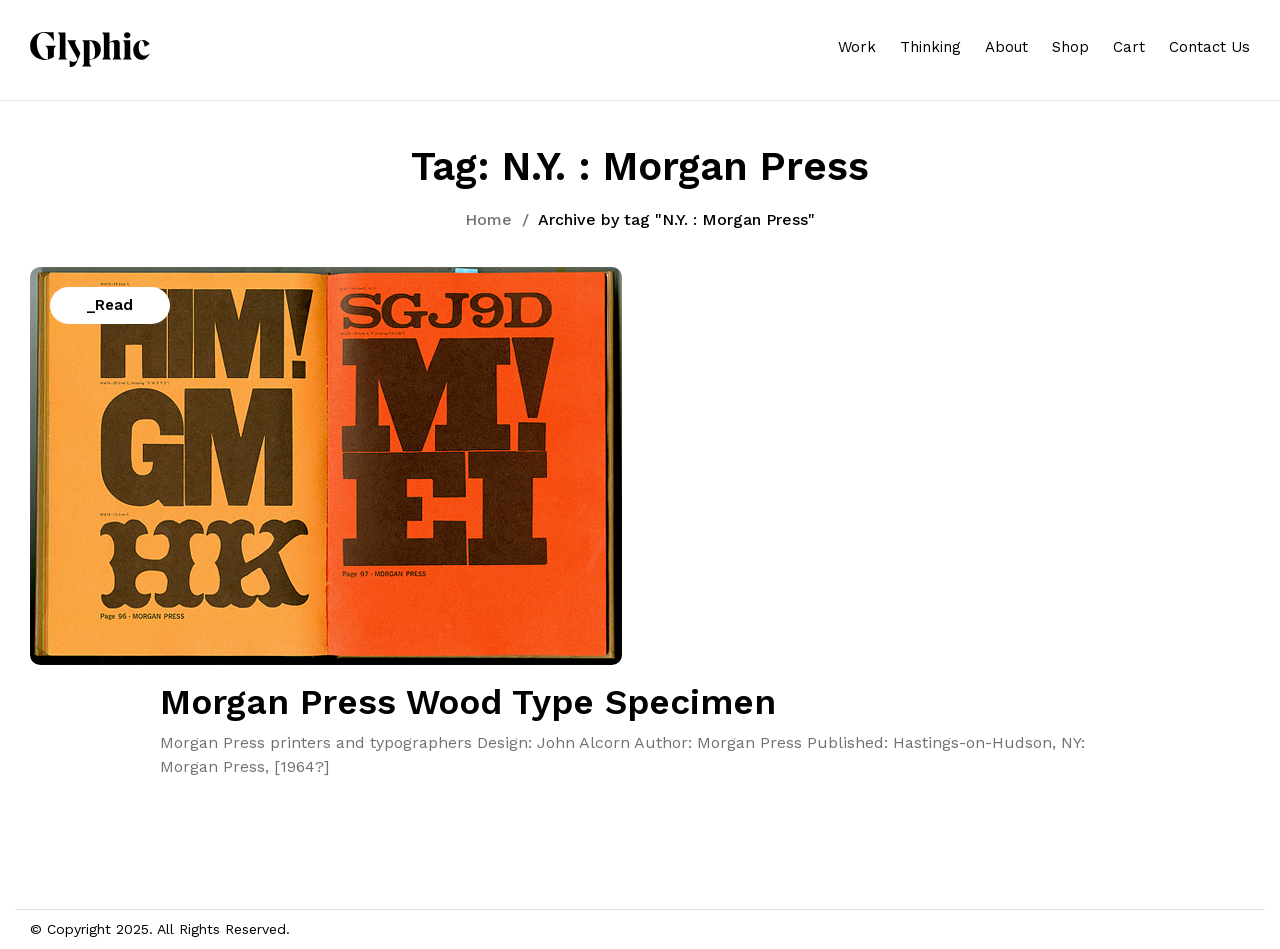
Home (488, 219)
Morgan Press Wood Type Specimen (468, 702)
